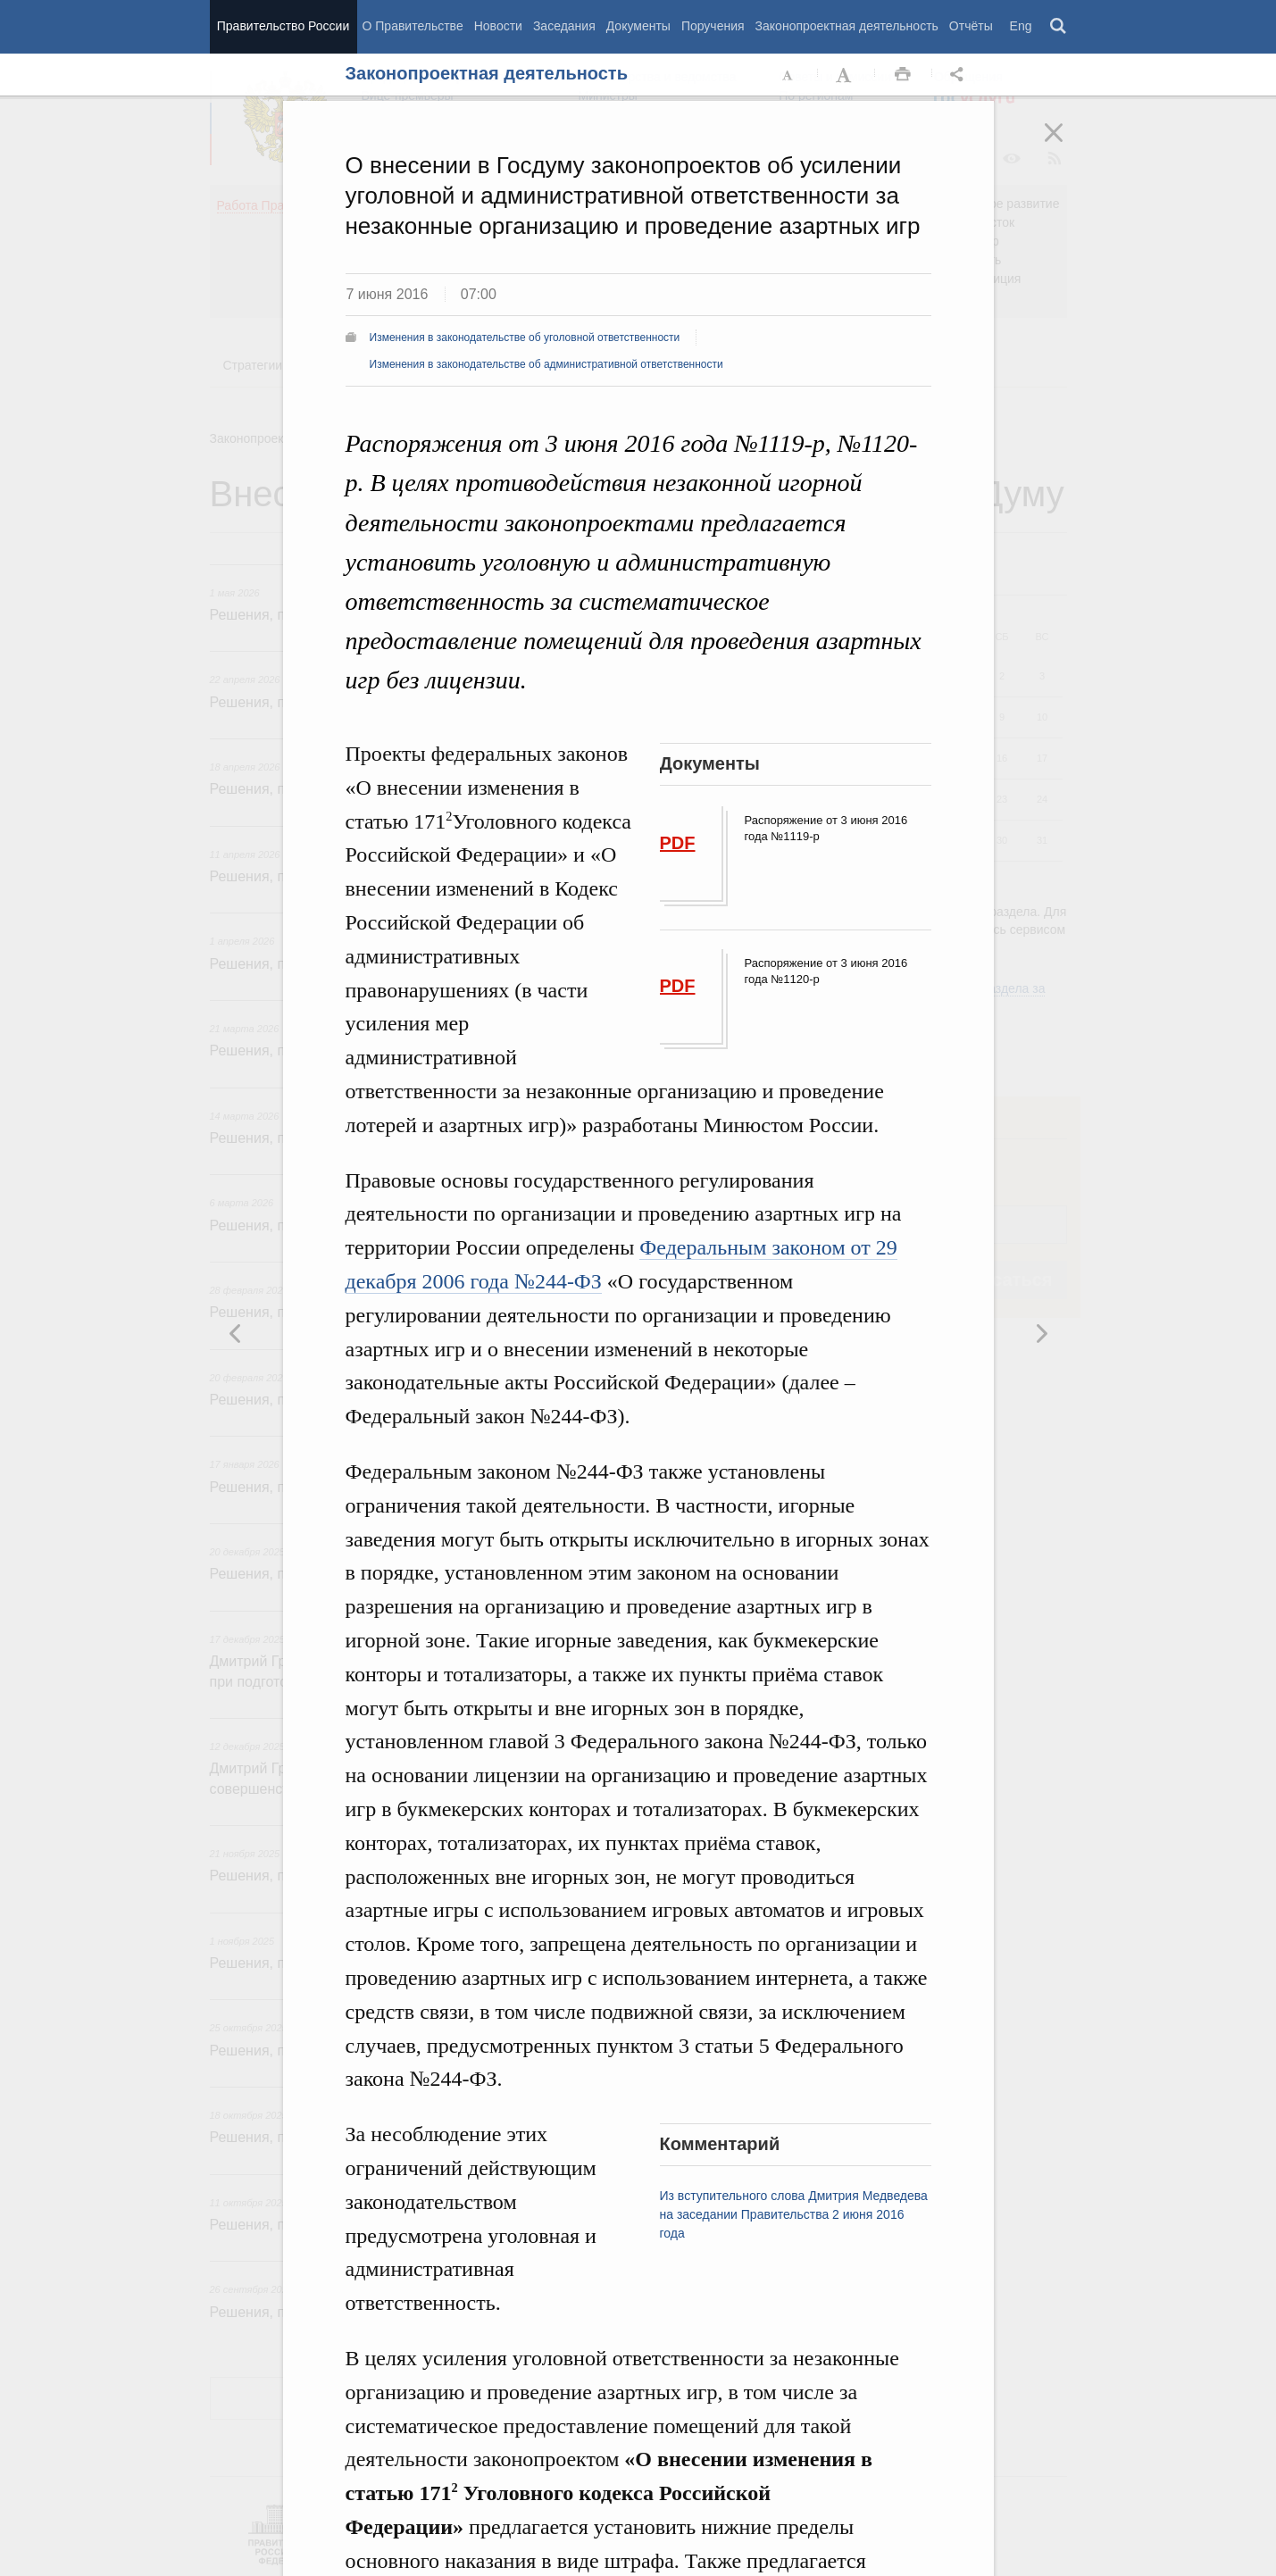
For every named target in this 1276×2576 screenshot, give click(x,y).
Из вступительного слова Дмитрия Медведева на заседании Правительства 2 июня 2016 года (794, 2214)
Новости (498, 26)
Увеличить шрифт (845, 75)
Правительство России (283, 26)
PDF (678, 843)
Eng (1021, 26)
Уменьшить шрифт (788, 75)
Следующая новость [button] (236, 1333)
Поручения (713, 26)
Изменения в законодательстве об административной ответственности (546, 364)
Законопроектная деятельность (846, 26)
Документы (638, 26)
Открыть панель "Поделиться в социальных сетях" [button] (959, 75)
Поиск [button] (1059, 27)
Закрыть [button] (1066, 144)
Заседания (564, 26)
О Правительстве (413, 26)
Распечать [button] (902, 75)
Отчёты (971, 26)
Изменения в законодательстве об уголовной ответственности (525, 337)
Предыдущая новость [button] (1041, 1333)
